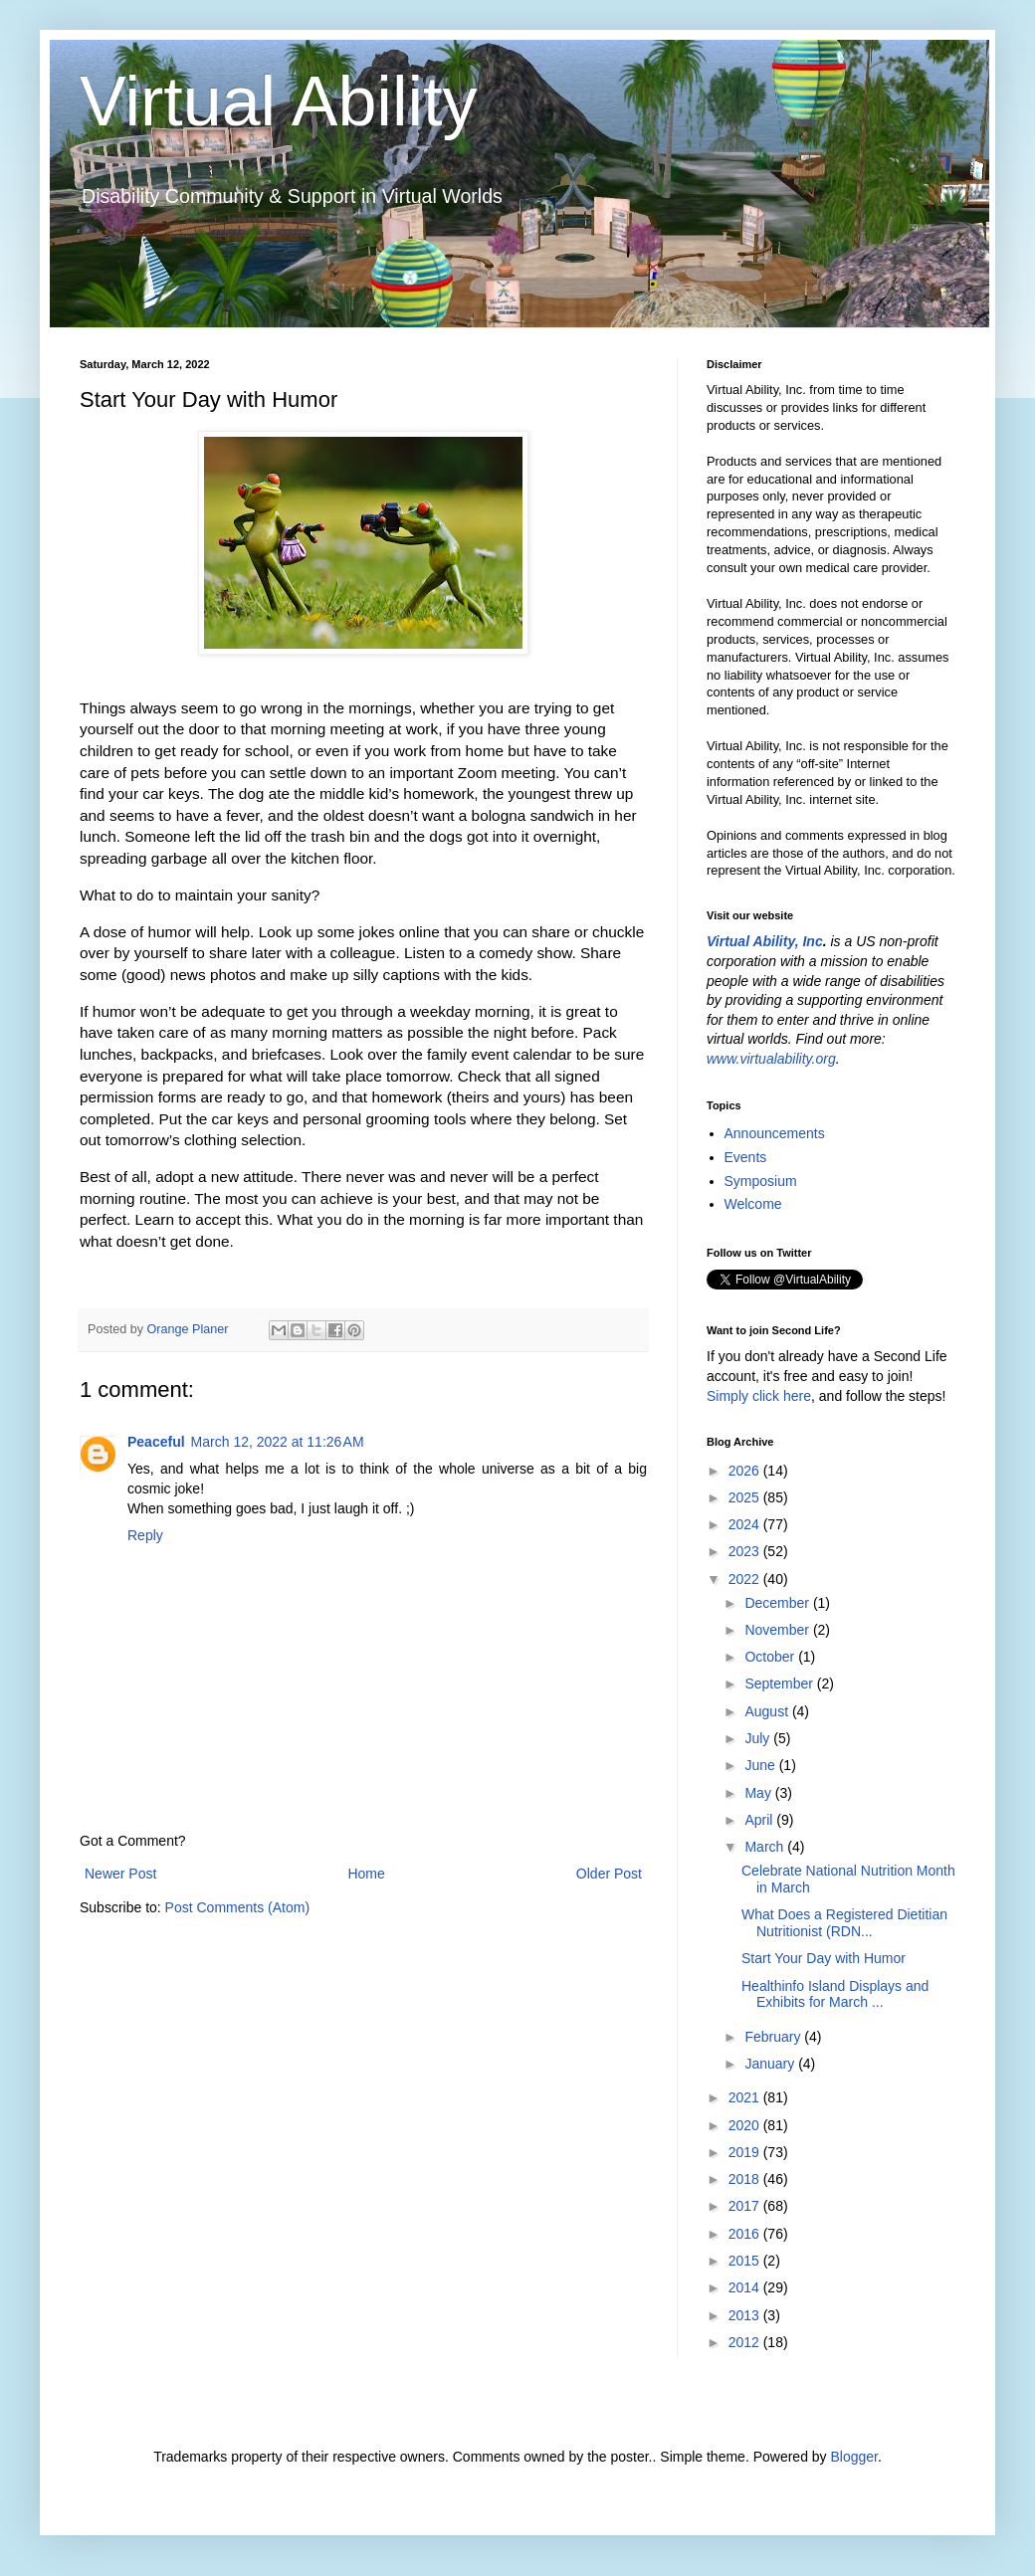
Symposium (760, 1181)
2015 (745, 2261)
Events (745, 1157)
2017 (745, 2206)
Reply (145, 1535)
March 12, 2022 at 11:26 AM (277, 1442)
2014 (745, 2287)
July (758, 1738)
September (780, 1683)
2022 (745, 1579)
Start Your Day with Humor (823, 1958)
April (760, 1820)
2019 (745, 2152)
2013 (745, 2315)
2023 (745, 1551)
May (759, 1793)
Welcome (753, 1204)
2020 (745, 2125)
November (778, 1630)
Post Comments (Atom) (237, 1907)
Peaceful (156, 1442)
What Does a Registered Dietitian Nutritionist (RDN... (844, 1922)
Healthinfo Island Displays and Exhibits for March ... (835, 1994)
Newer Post (120, 1874)
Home (365, 1874)
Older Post (609, 1874)
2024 (745, 1524)
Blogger (853, 2457)
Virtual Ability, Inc (765, 941)
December (778, 1603)
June (761, 1765)
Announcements (774, 1133)
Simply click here (759, 1396)
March (765, 1847)
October (771, 1657)
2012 (745, 2342)
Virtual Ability (278, 101)
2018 (745, 2179)
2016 (745, 2234)
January (771, 2064)
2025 (745, 1497)
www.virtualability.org (771, 1059)
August (767, 1711)
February (774, 2037)
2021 (745, 2097)
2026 (745, 1471)
